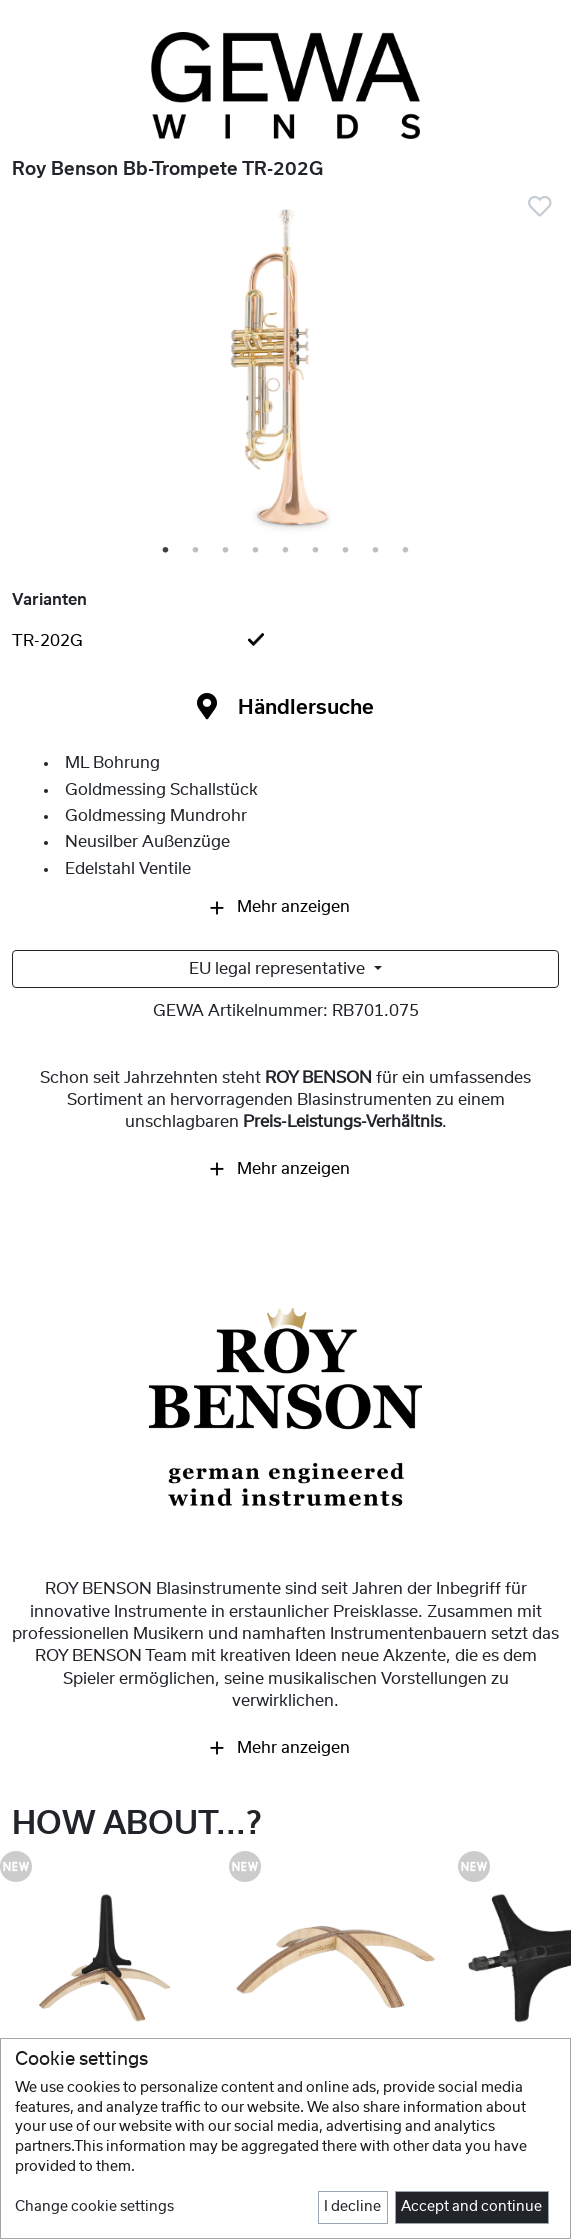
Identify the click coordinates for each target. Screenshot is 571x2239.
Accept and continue (471, 2207)
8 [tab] (377, 551)
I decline (352, 2207)
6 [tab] (317, 551)
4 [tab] (257, 551)
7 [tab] (347, 551)
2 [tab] (197, 551)
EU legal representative (279, 969)
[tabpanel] (285, 371)
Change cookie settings (94, 2207)
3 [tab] (227, 551)
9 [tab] (407, 551)
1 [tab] (167, 551)
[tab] (285, 641)
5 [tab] (287, 551)
